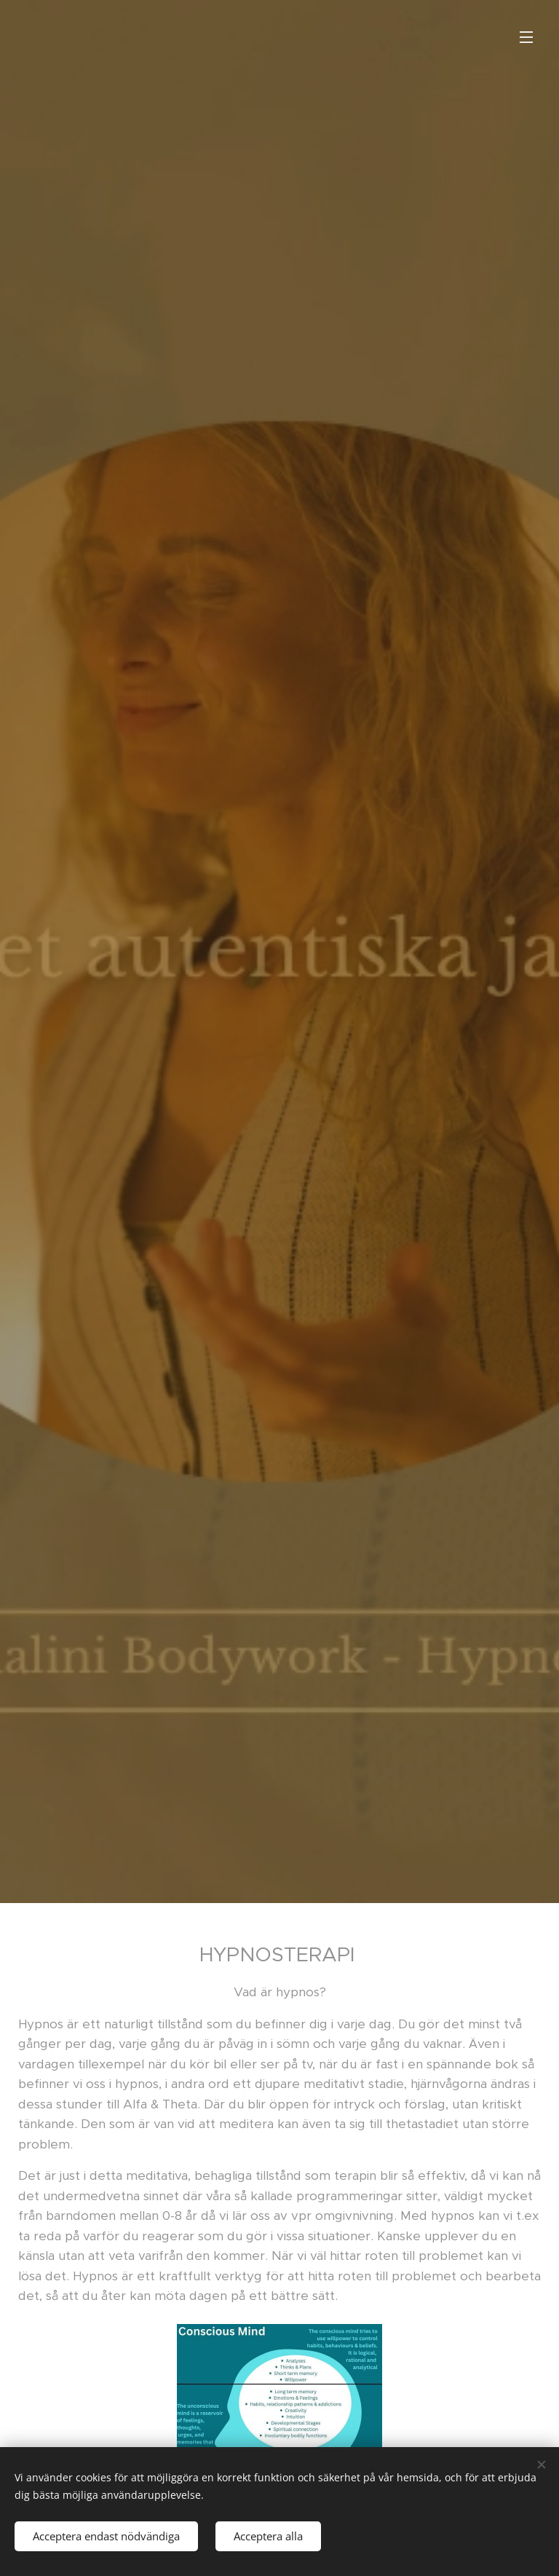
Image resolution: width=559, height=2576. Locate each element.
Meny (526, 37)
